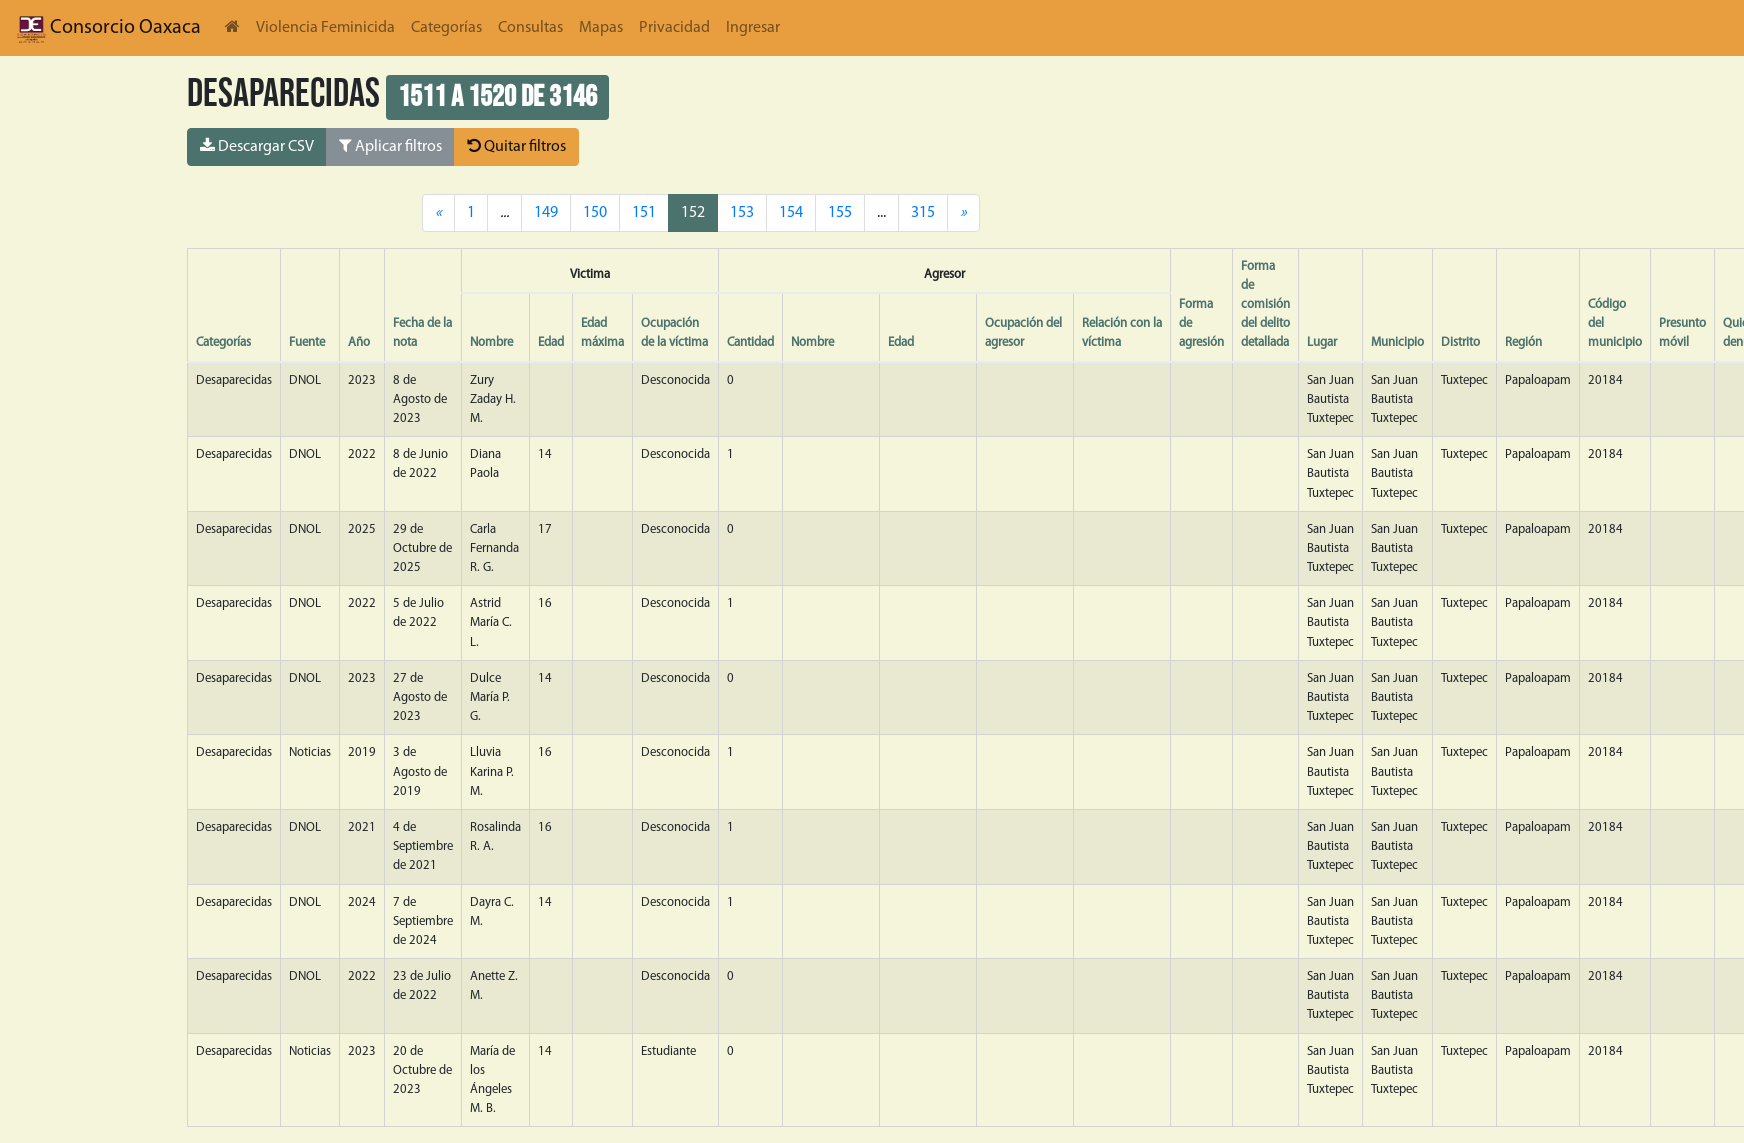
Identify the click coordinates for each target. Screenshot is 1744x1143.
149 (546, 213)
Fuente (307, 342)
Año (359, 342)
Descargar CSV (257, 146)
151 (644, 213)
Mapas (601, 28)
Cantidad (750, 342)
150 (595, 213)
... (881, 213)
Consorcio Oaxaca (108, 28)
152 (693, 213)
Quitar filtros (516, 146)
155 (840, 213)
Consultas (530, 28)
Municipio (1397, 342)
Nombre (491, 342)
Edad (551, 342)
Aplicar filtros (390, 146)
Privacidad (674, 28)
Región (1523, 342)
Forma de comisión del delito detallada (1265, 305)
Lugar (1322, 342)
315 (923, 213)
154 (791, 213)
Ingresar (753, 28)
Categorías (446, 28)
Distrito (1460, 342)
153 (742, 213)
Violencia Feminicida (325, 28)
